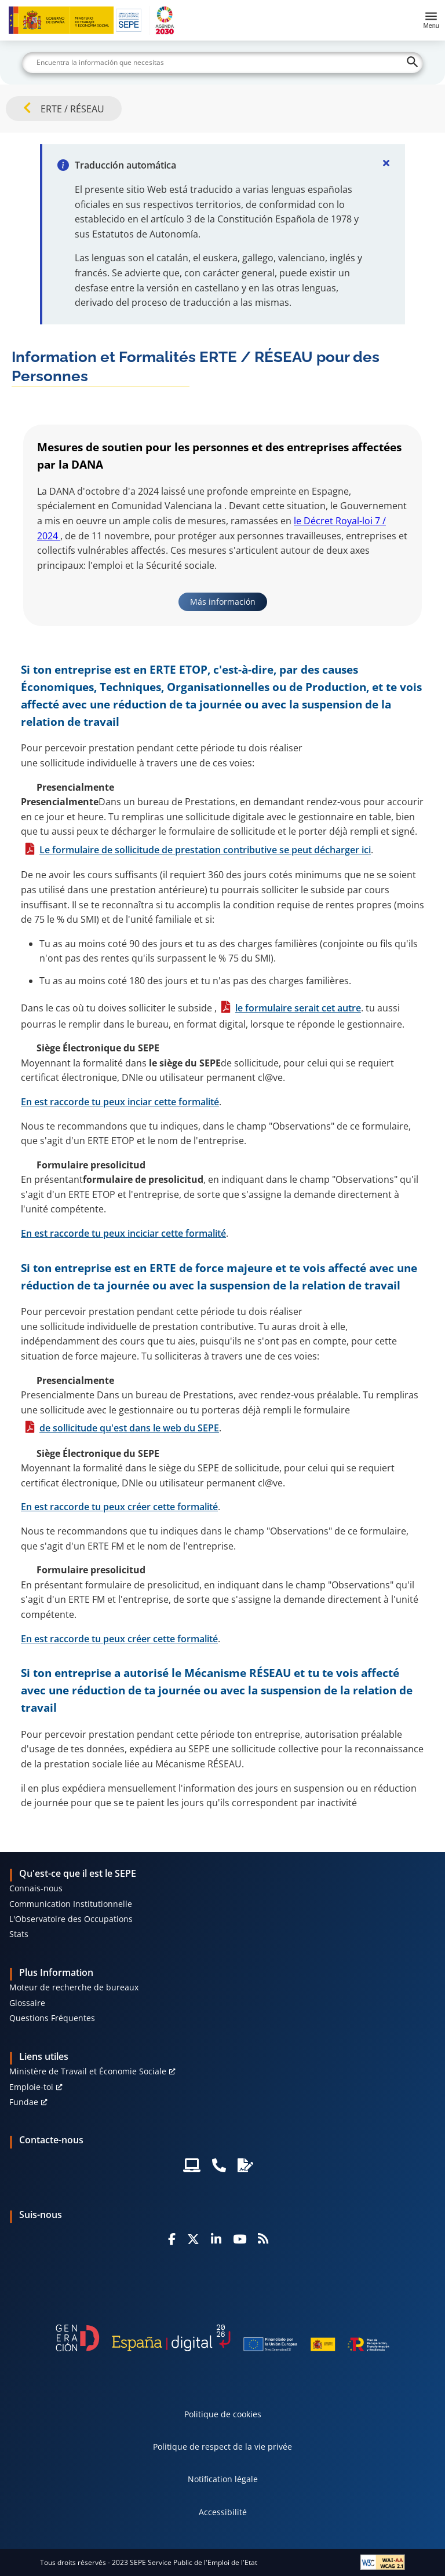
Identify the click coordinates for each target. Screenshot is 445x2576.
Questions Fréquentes (52, 2017)
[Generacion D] (222, 2338)
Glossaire (27, 2002)
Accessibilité (223, 2511)
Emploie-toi (31, 2086)
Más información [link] (223, 601)
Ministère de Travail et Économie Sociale (87, 2071)
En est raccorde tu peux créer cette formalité (119, 1506)
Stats (18, 1933)
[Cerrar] (386, 162)
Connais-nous (36, 1888)
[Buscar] (222, 62)
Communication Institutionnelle (70, 1903)
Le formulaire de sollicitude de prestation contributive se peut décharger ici (205, 849)
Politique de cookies (222, 2414)
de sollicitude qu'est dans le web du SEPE (129, 1428)
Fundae (23, 2101)
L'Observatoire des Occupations (71, 1918)
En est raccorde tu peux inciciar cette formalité (123, 1233)
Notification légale (223, 2478)
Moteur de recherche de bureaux (73, 1987)
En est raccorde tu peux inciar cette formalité (120, 1101)
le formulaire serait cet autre (298, 1008)
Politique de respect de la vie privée (222, 2446)
